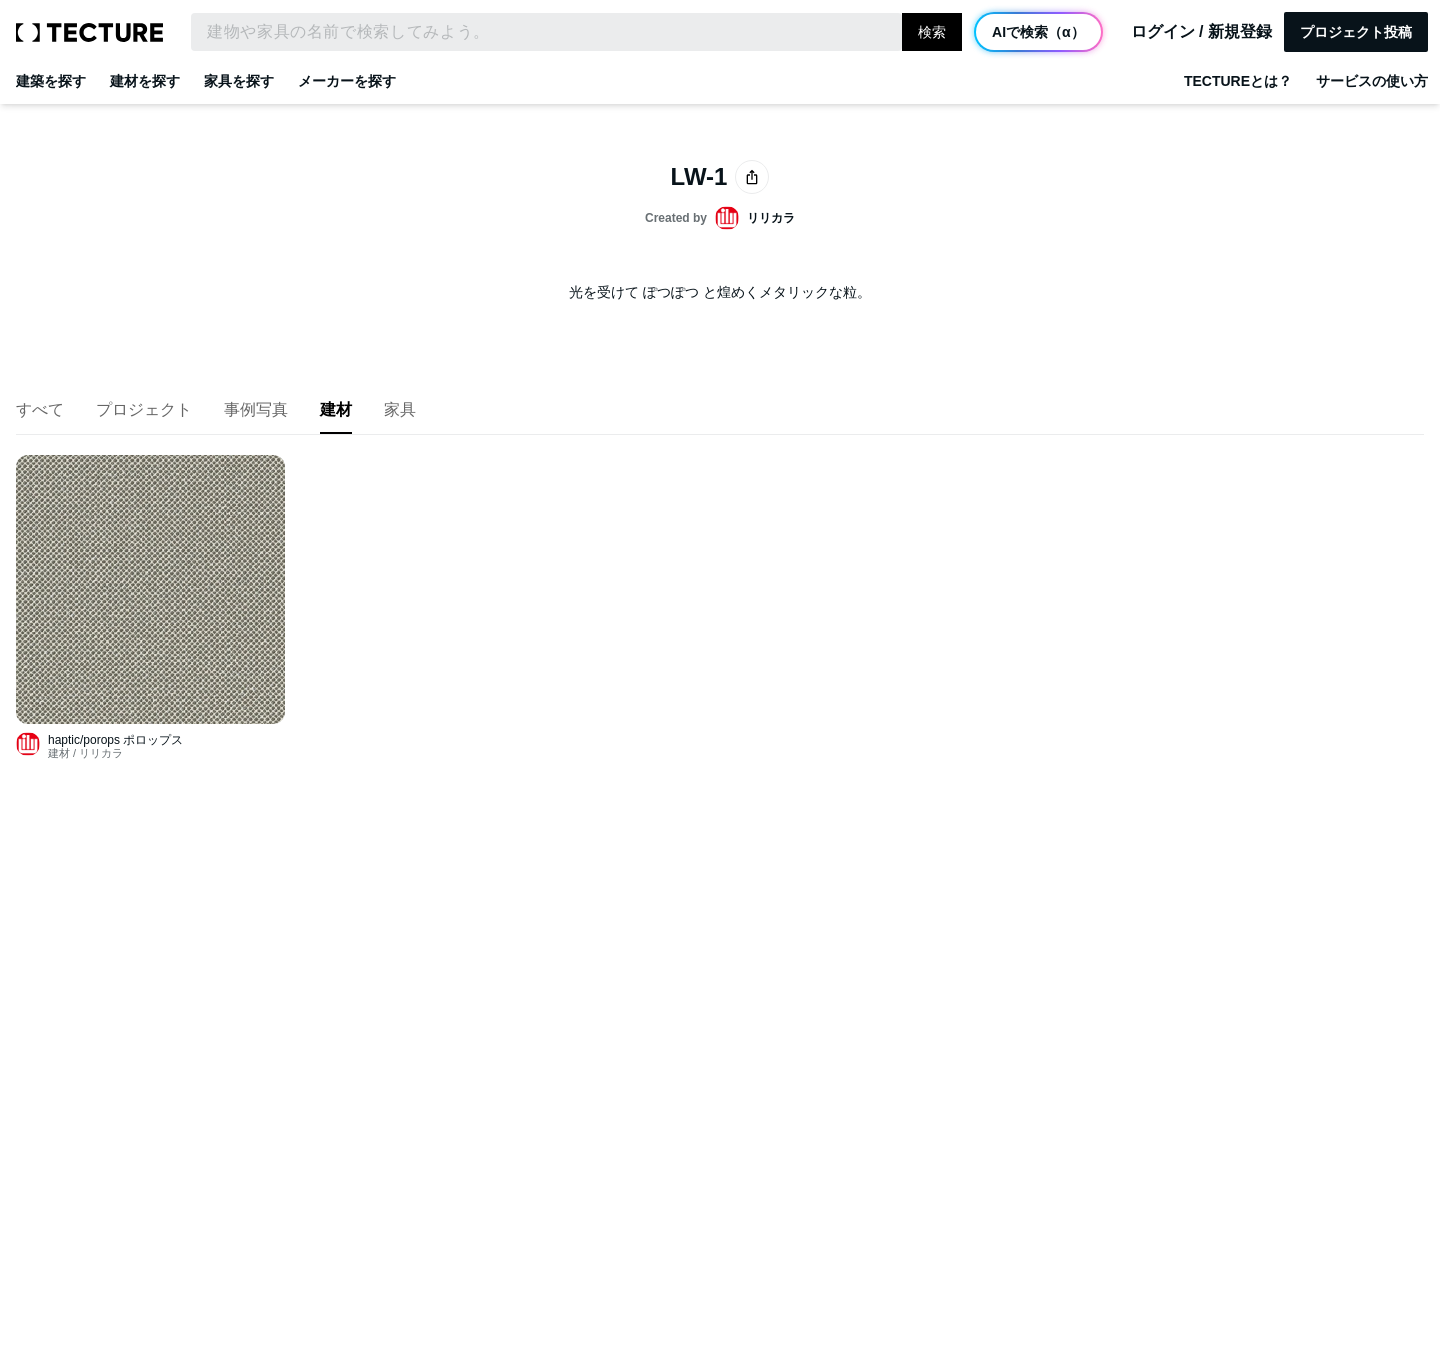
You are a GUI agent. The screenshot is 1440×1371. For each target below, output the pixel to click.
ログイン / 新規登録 (1201, 32)
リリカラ (101, 753)
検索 (932, 32)
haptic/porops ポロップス (115, 740)
